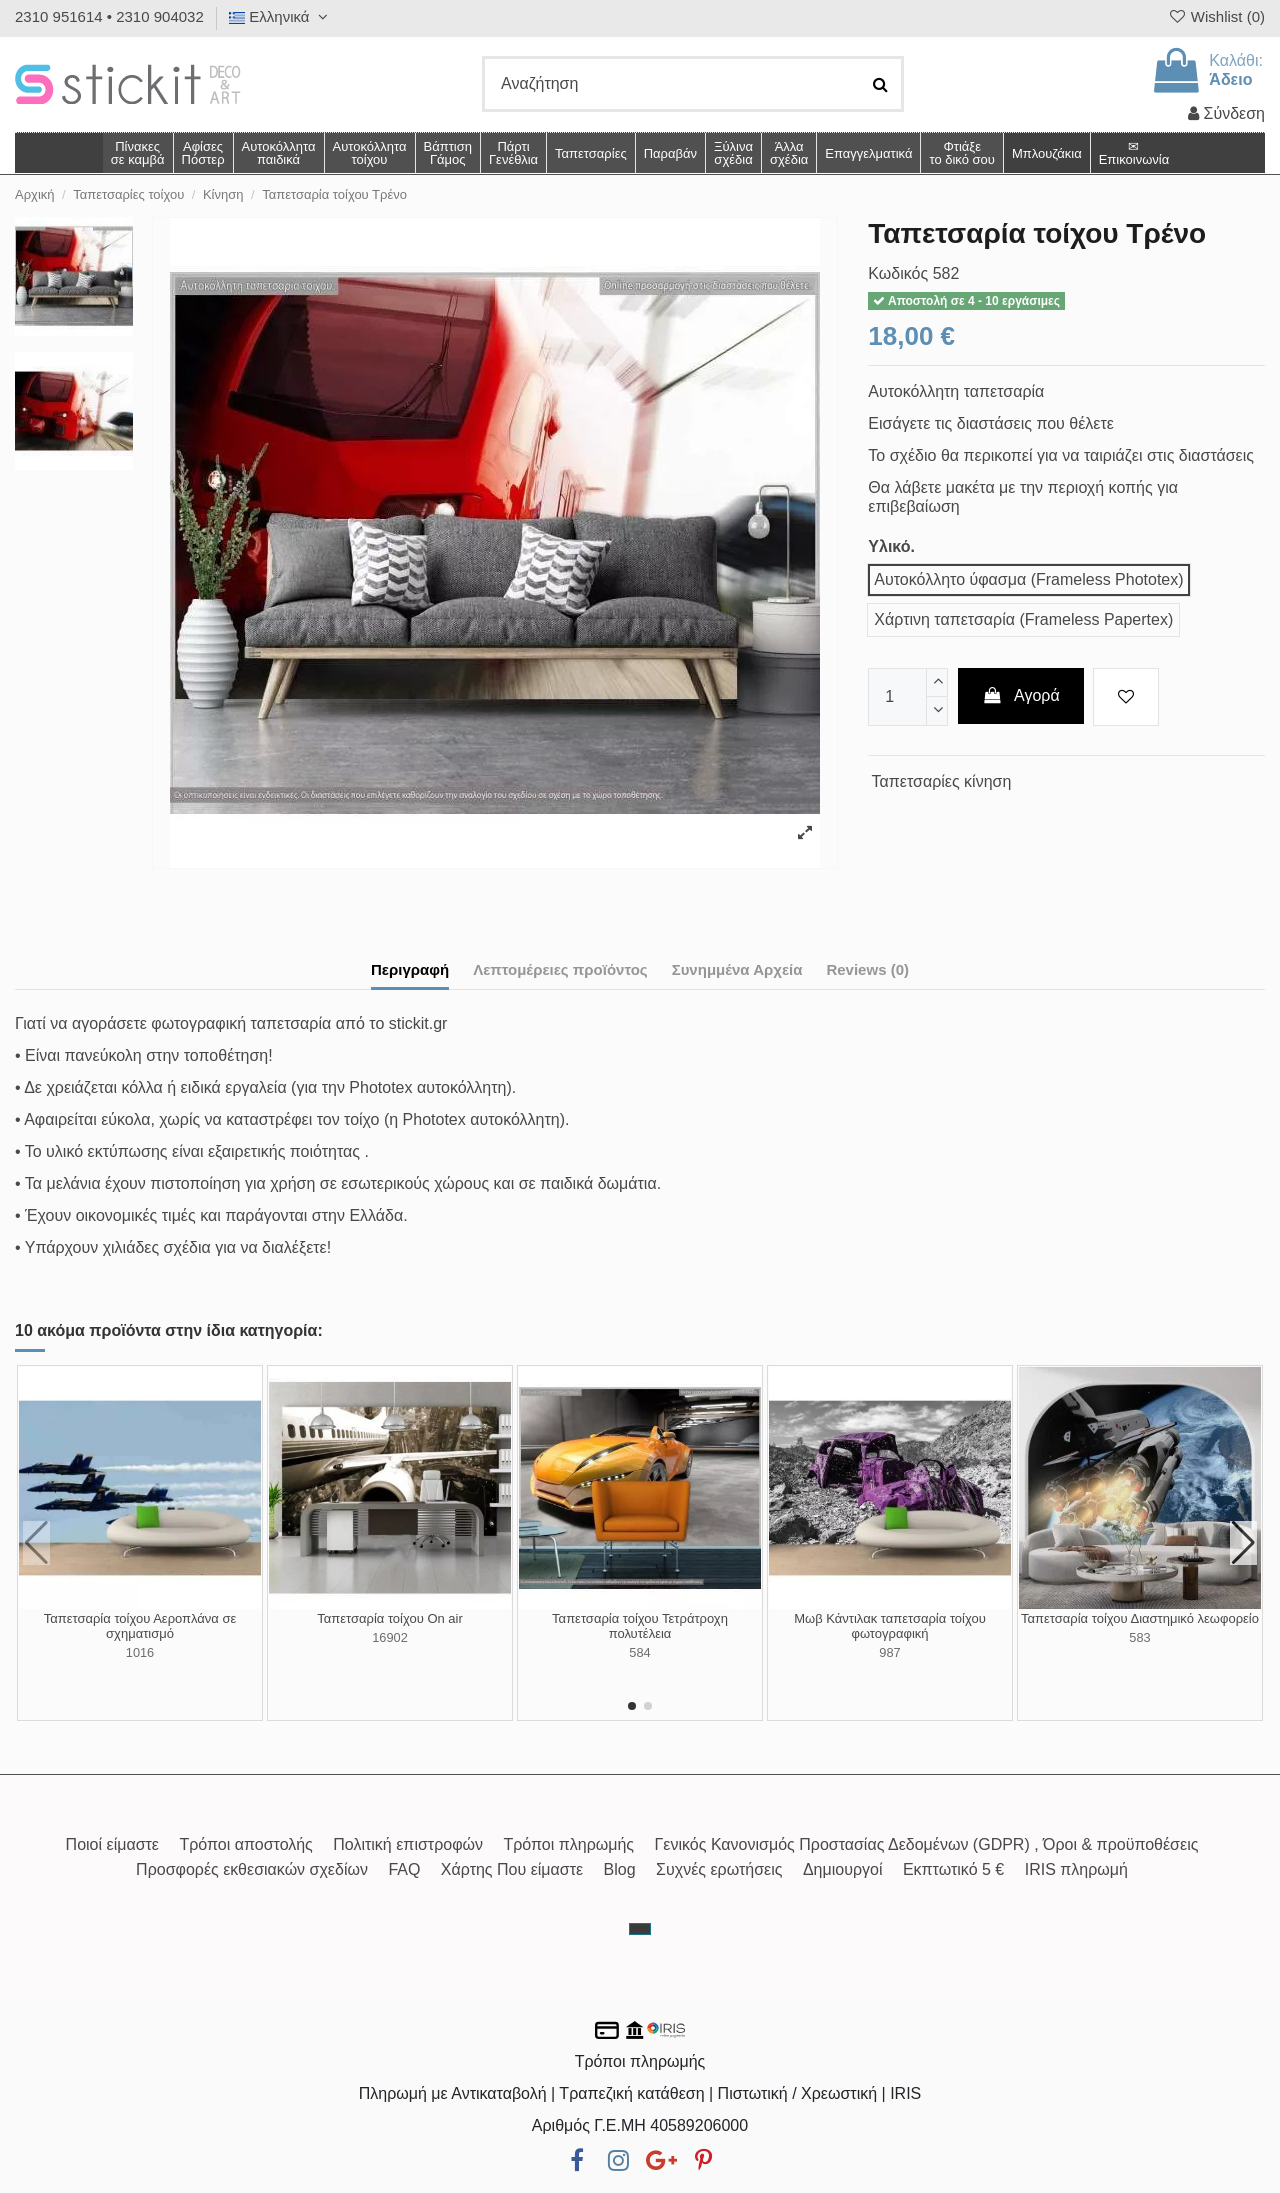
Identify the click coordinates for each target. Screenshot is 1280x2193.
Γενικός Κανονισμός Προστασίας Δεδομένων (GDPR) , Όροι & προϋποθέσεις (927, 1844)
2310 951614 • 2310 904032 (109, 16)
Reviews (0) (867, 969)
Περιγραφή (410, 969)
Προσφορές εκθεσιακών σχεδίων (252, 1869)
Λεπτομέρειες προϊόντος (560, 969)
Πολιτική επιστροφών (408, 1844)
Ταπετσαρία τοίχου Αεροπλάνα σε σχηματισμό (140, 1626)
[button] (788, 153)
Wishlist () (1216, 16)
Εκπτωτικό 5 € (953, 1869)
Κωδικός (898, 273)
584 (639, 1652)
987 (889, 1652)
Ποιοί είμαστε (112, 1844)
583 (1139, 1637)
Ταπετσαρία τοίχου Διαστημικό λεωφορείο (1140, 1618)
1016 (140, 1652)
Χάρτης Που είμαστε (512, 1869)
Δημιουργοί (843, 1869)
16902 (390, 1637)
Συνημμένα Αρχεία (737, 969)
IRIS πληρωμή (1076, 1869)
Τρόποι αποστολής (245, 1844)
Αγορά (1021, 695)
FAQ (404, 1869)
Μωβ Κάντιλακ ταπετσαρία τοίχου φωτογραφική (890, 1626)
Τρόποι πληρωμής (568, 1844)
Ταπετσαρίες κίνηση (942, 781)
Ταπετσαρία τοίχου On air (390, 1618)
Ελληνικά (281, 16)
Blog (620, 1869)
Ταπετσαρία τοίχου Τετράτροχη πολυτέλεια (640, 1626)
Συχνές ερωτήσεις (719, 1869)
